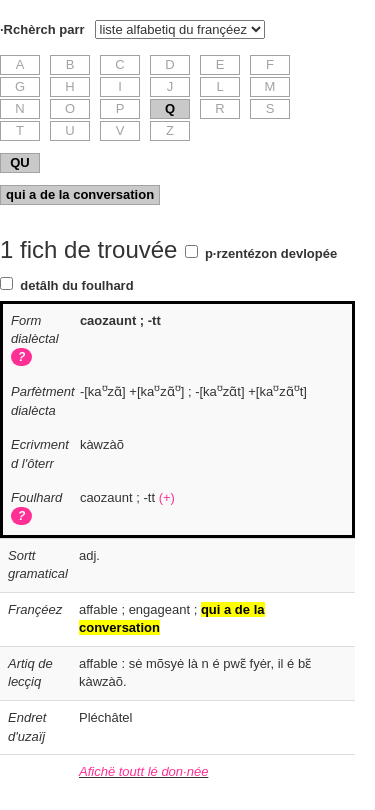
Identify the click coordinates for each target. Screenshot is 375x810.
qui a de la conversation (80, 194)
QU (20, 162)
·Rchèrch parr (42, 29)
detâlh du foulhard (76, 285)
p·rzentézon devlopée (271, 253)
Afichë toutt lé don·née (143, 771)
